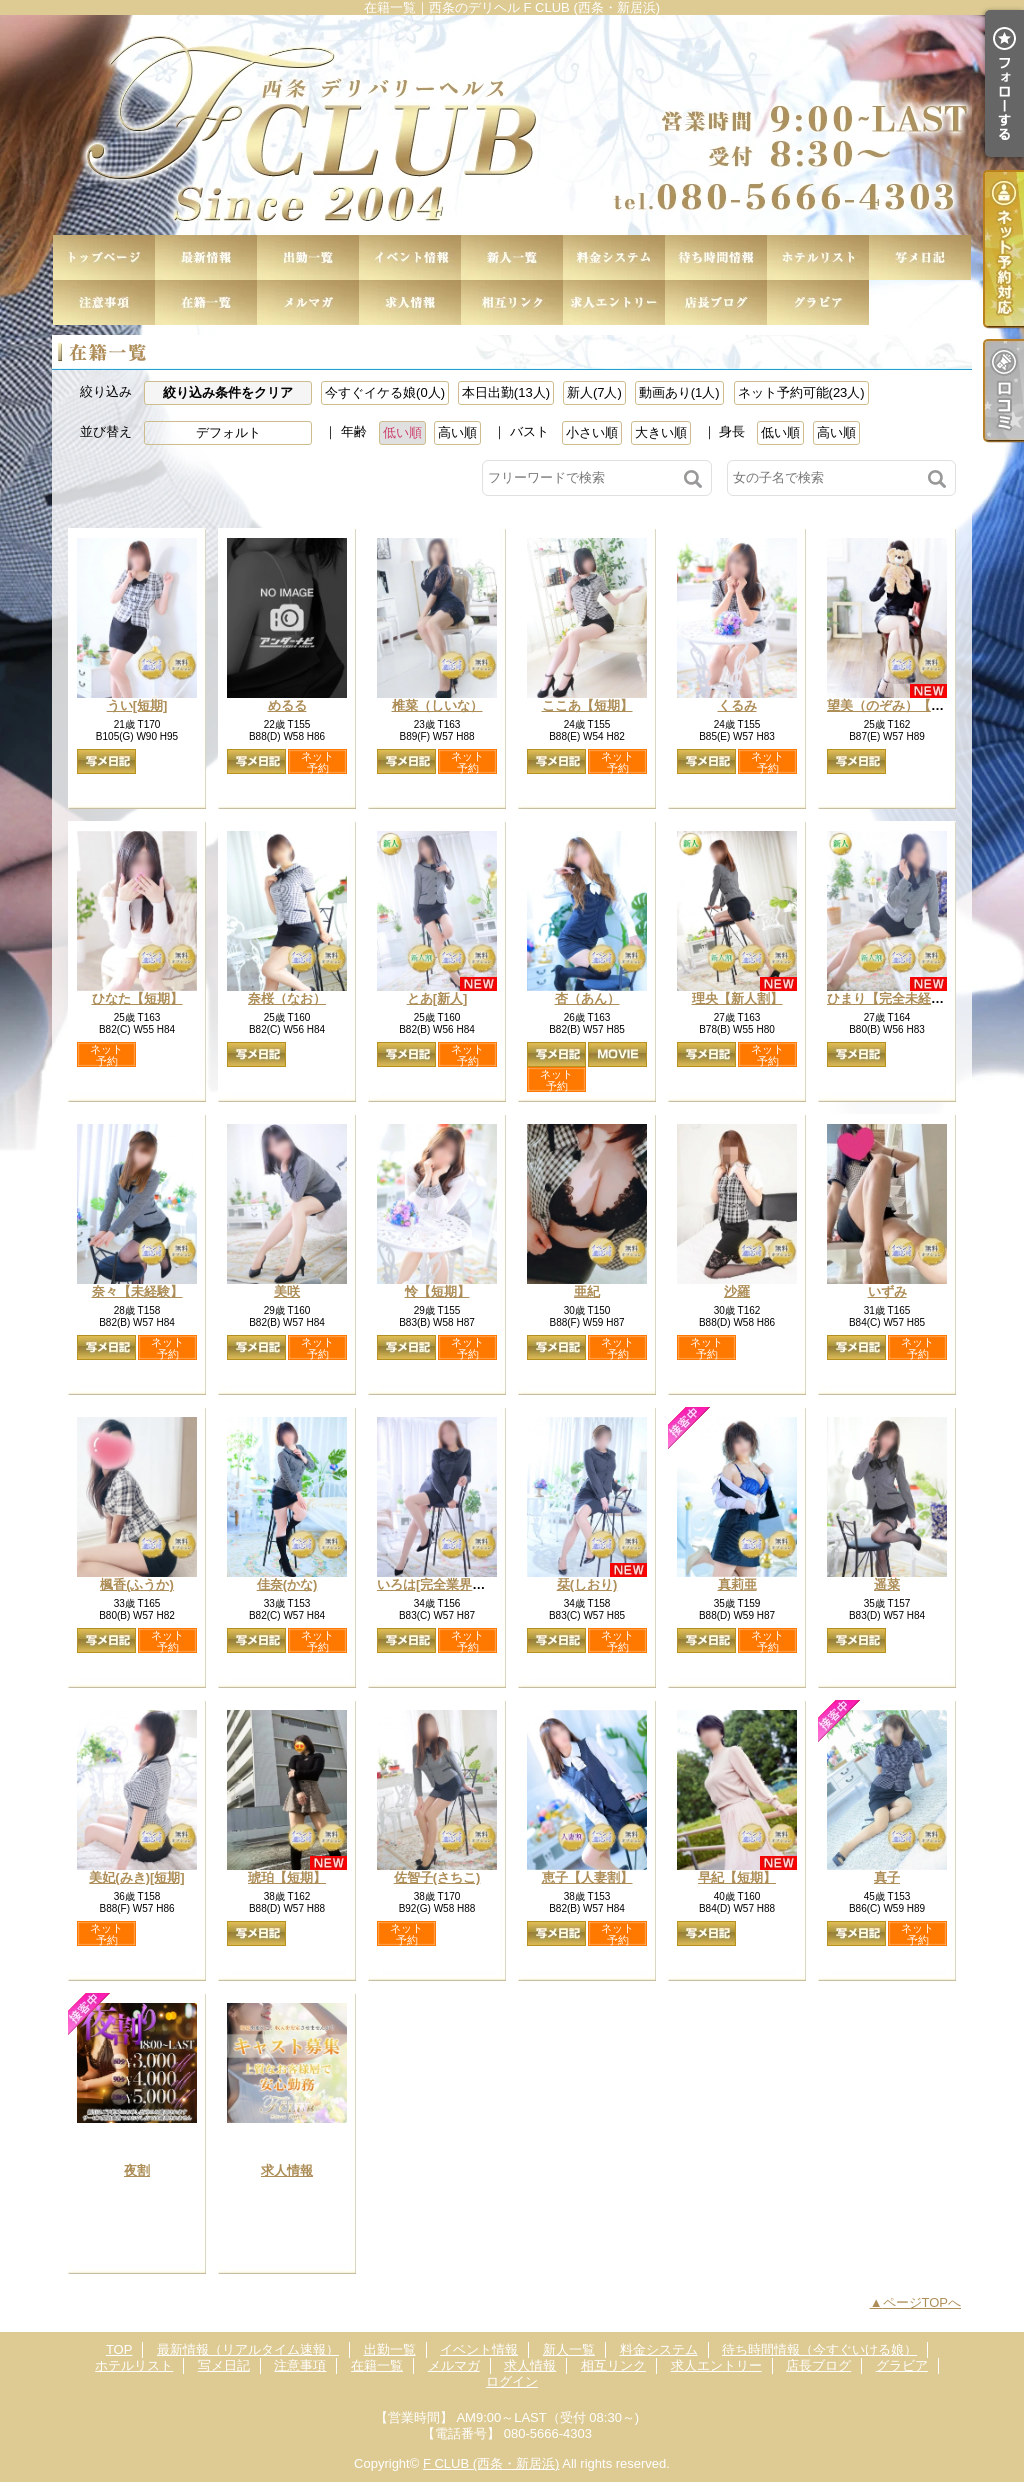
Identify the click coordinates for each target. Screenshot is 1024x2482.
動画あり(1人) (679, 392)
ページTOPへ (922, 2302)
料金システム (614, 257)
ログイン (512, 2381)
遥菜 (887, 1584)
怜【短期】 (437, 1291)
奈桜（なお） (287, 998)
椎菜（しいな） (437, 705)
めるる (287, 705)
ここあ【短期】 (587, 705)
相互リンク (512, 302)
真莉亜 (737, 1584)
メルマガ (308, 302)
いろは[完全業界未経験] (446, 1584)
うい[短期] (137, 705)
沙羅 (737, 1291)
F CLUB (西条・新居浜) (491, 2463)
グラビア (818, 302)
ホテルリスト (818, 257)
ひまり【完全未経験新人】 (905, 998)
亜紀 (587, 1291)
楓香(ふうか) (137, 1584)
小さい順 (592, 432)
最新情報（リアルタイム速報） (206, 257)
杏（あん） (587, 998)
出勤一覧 (308, 257)
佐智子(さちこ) (437, 1877)
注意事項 (104, 302)
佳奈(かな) (287, 1584)
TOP (104, 257)
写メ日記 (920, 257)
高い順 (457, 432)
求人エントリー (614, 302)
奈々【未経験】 (137, 1291)
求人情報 (410, 302)
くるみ (737, 705)
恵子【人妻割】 (587, 1877)
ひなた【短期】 (137, 998)
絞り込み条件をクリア (228, 392)
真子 (887, 1877)
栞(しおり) (587, 1584)
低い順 (402, 432)
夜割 (137, 2170)
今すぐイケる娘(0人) (385, 392)
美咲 (287, 1291)
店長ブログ (716, 302)
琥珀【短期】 (287, 1877)
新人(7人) (594, 392)
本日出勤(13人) (506, 392)
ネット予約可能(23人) (801, 392)
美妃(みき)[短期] (136, 1877)
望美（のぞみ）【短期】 (898, 705)
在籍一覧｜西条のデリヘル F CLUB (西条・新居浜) (512, 125)
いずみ (887, 1291)
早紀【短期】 (737, 1877)
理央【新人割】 (737, 998)
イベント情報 (410, 257)
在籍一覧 (206, 302)
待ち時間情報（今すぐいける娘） (716, 257)
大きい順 (661, 432)
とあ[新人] (437, 998)
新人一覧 (512, 257)
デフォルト (228, 432)
